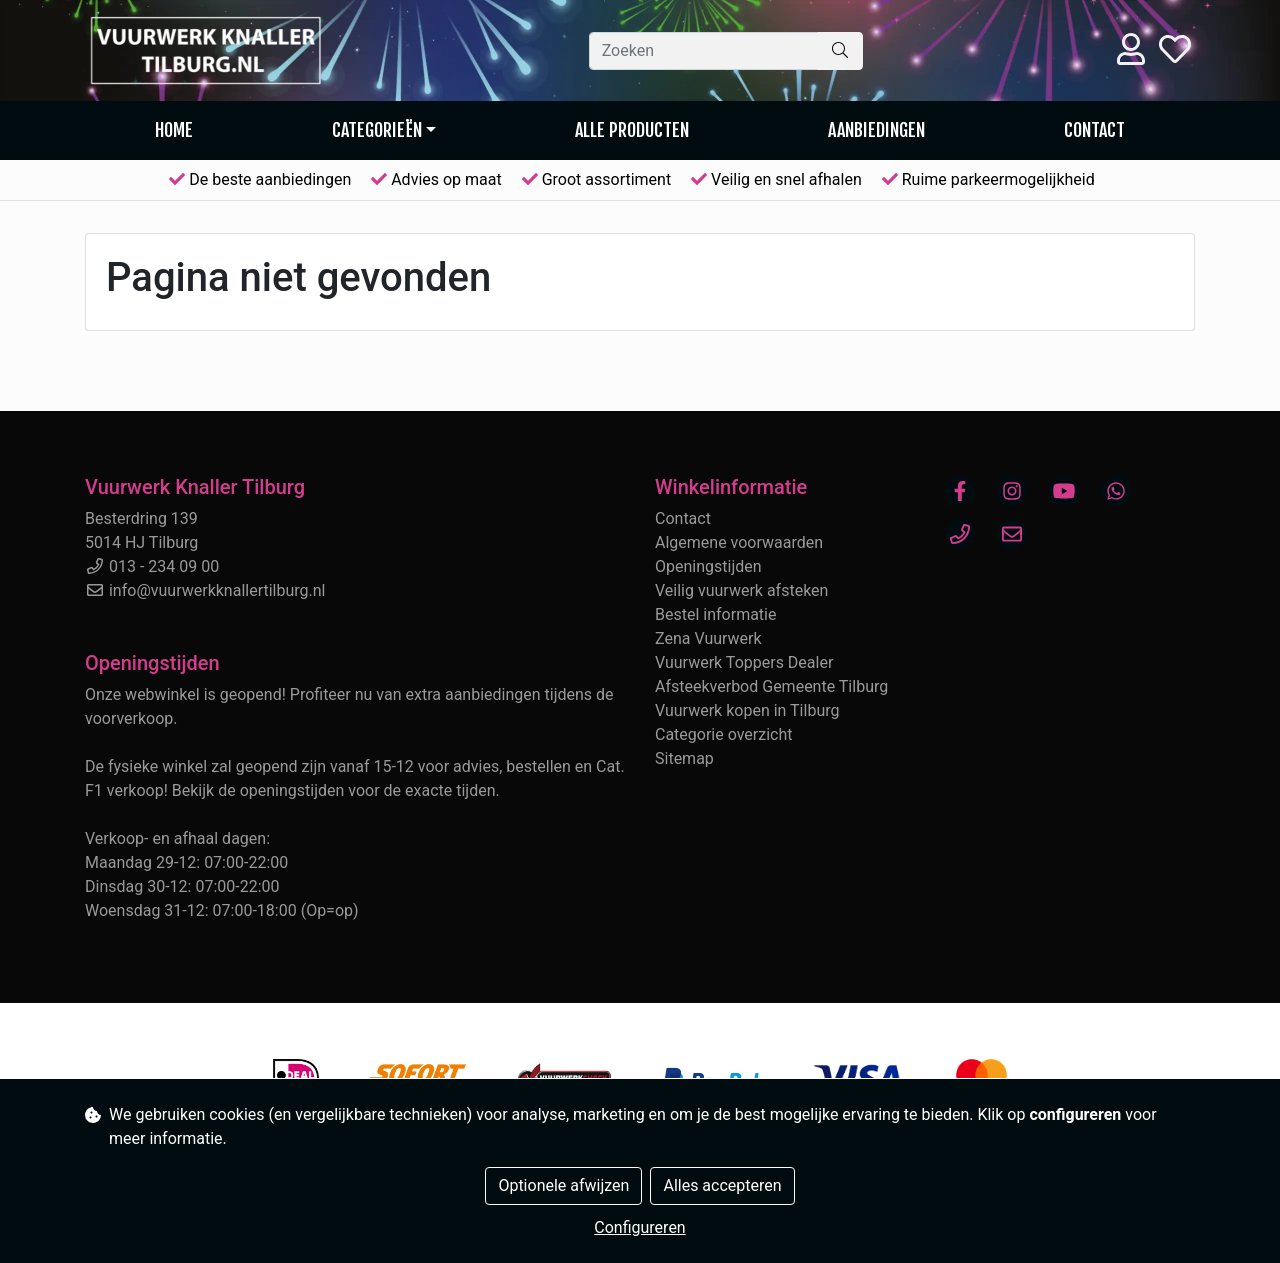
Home (174, 130)
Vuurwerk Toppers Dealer (744, 662)
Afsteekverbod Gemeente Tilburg (771, 686)
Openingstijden (708, 566)
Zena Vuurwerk (708, 638)
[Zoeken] (703, 51)
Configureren (639, 1227)
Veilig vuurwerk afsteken (741, 590)
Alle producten (632, 130)
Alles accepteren (722, 1185)
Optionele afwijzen (563, 1185)
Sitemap (684, 758)
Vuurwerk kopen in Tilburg (747, 710)
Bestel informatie (715, 614)
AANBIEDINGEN (876, 130)
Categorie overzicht (724, 734)
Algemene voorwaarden (739, 542)
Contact (1094, 130)
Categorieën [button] (377, 130)
